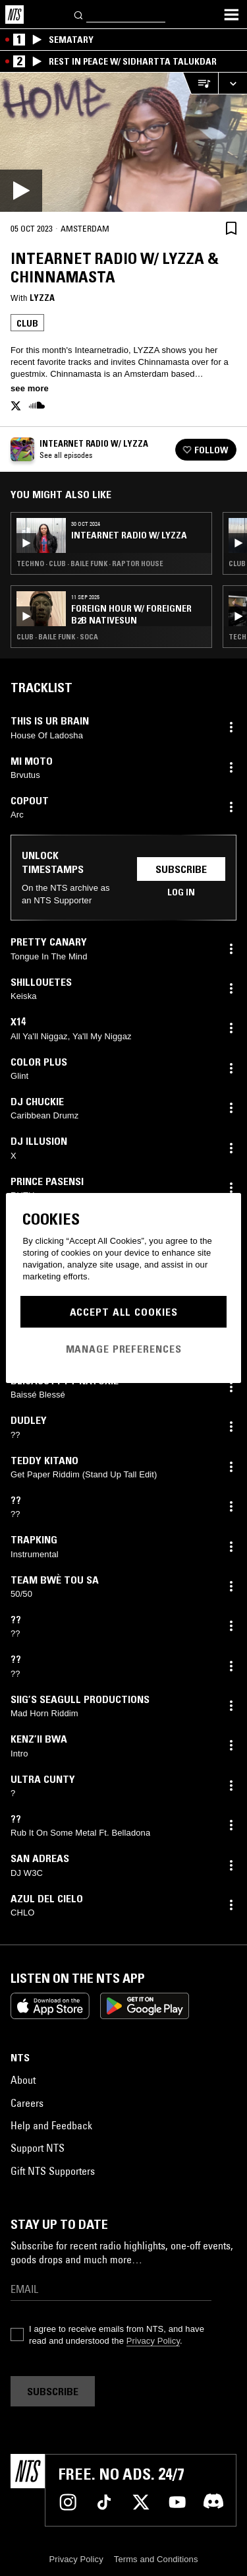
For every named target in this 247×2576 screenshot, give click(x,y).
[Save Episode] (231, 228)
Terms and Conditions (156, 2559)
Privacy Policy (153, 2341)
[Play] (123, 142)
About (23, 2079)
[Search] (79, 14)
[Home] (14, 14)
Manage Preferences (124, 1348)
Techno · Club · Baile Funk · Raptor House (89, 563)
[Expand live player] (232, 83)
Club (27, 323)
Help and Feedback (51, 2125)
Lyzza (42, 297)
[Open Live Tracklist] (200, 83)
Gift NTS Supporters (53, 2170)
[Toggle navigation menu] (231, 14)
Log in (181, 892)
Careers (27, 2102)
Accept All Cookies (124, 1311)
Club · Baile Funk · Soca (57, 636)
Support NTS (38, 2147)
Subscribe (181, 869)
